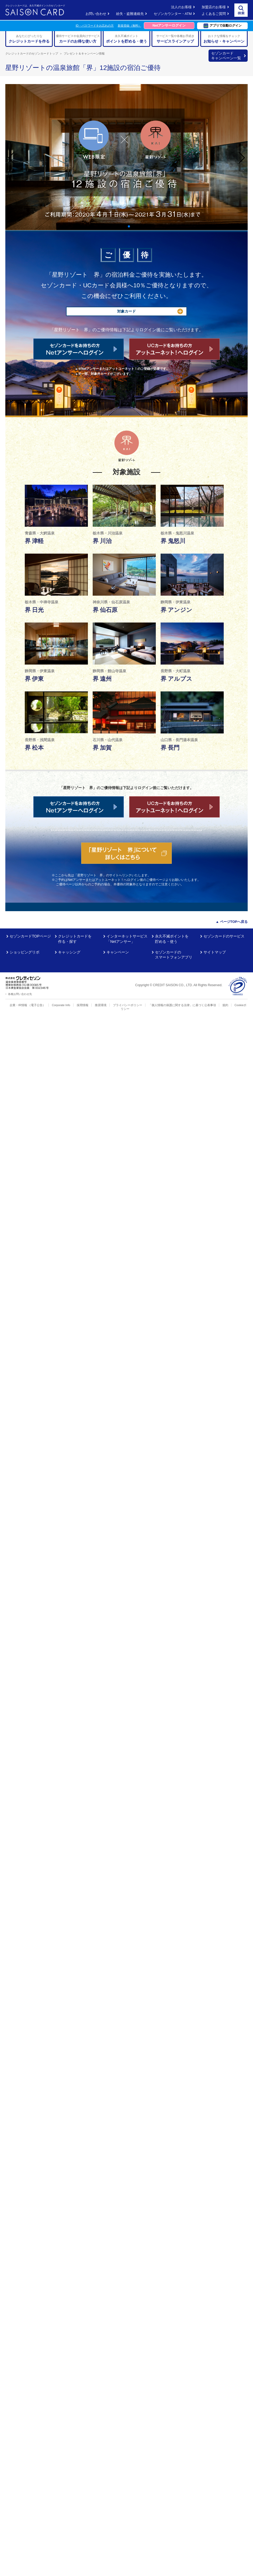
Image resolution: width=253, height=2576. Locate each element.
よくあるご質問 (214, 14)
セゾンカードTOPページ (30, 936)
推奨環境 (101, 1005)
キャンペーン (118, 952)
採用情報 (82, 1005)
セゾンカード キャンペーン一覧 (226, 55)
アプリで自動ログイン (222, 25)
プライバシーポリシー (127, 1005)
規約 (225, 1005)
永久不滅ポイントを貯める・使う (172, 939)
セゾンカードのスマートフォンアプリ (173, 955)
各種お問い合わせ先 (20, 994)
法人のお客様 (181, 7)
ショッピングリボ (24, 952)
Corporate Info (61, 1005)
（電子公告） (37, 1005)
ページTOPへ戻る (234, 922)
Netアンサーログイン (169, 25)
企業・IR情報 (18, 1005)
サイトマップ (214, 952)
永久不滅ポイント (126, 39)
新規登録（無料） (129, 25)
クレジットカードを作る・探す (75, 939)
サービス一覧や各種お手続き (175, 39)
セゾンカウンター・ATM (173, 14)
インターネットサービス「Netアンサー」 (127, 939)
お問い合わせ (95, 14)
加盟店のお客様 (214, 7)
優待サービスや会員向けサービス (78, 39)
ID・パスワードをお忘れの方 (95, 25)
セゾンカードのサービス (223, 936)
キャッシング (69, 952)
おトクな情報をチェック (224, 39)
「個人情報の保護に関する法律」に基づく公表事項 (182, 1005)
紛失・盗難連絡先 (130, 14)
